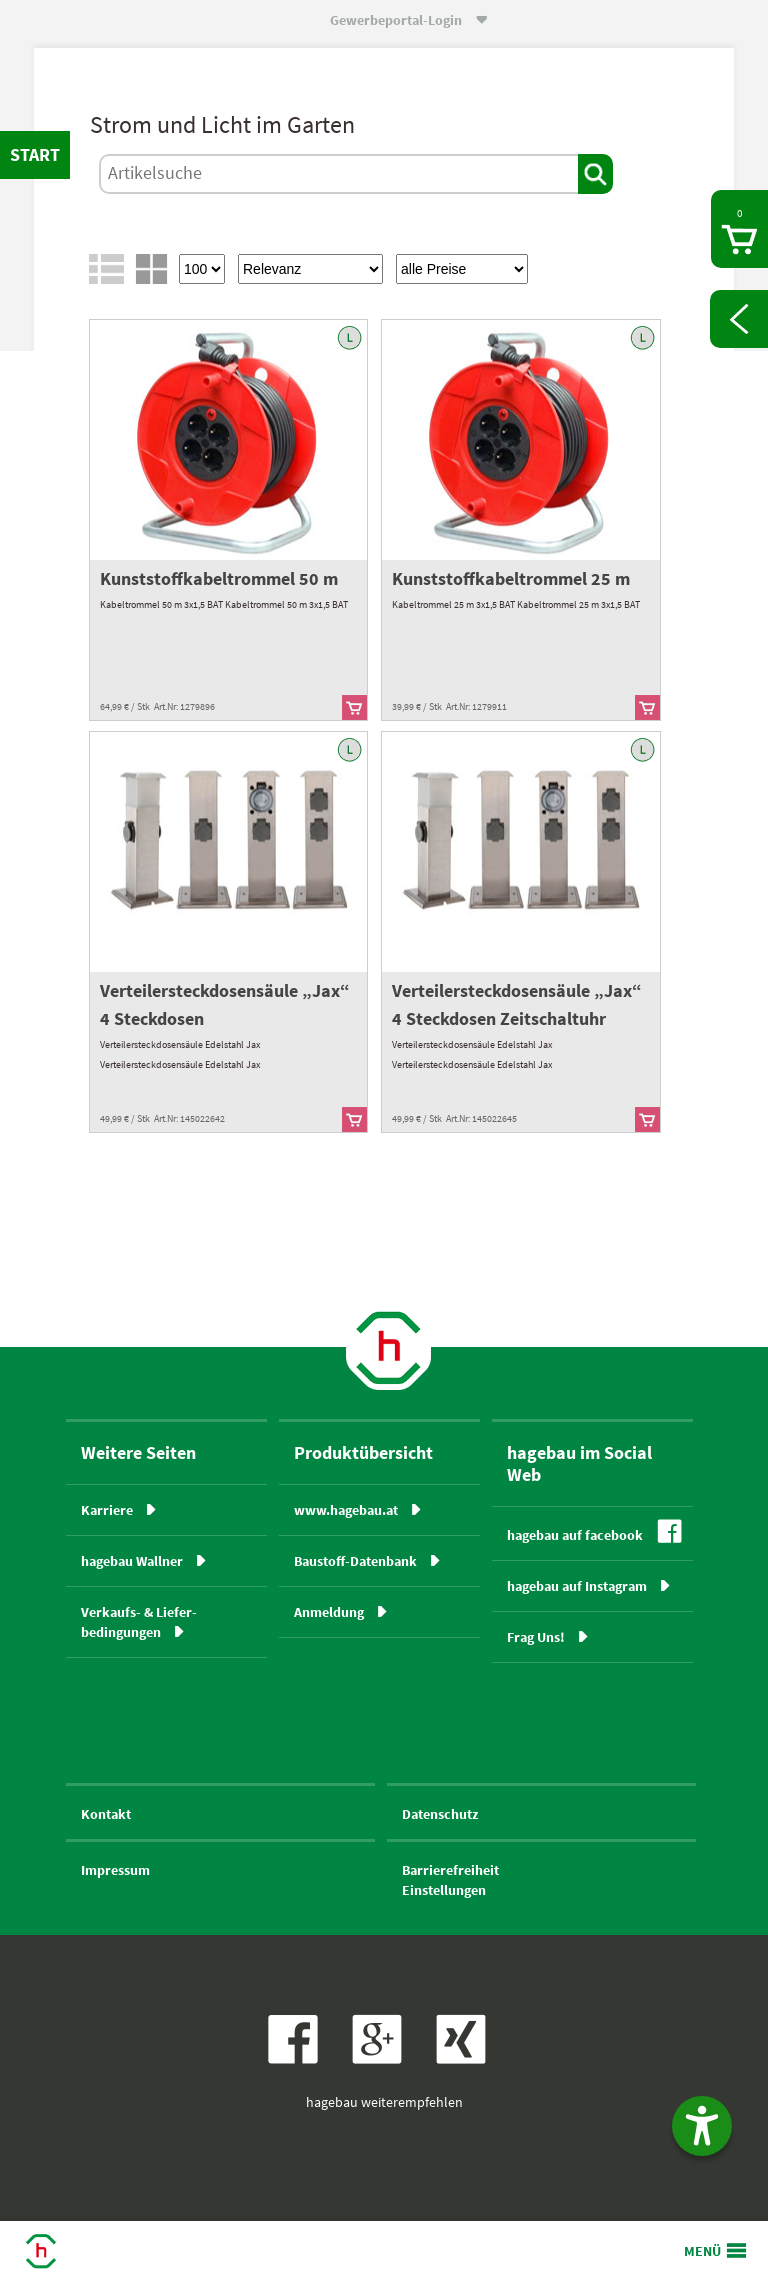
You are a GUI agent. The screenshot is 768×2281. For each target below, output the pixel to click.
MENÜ (702, 2251)
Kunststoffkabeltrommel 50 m (219, 578)
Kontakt (106, 1814)
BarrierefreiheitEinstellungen (450, 1880)
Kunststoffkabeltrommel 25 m (511, 578)
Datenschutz (440, 1814)
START (35, 154)
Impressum (115, 1870)
